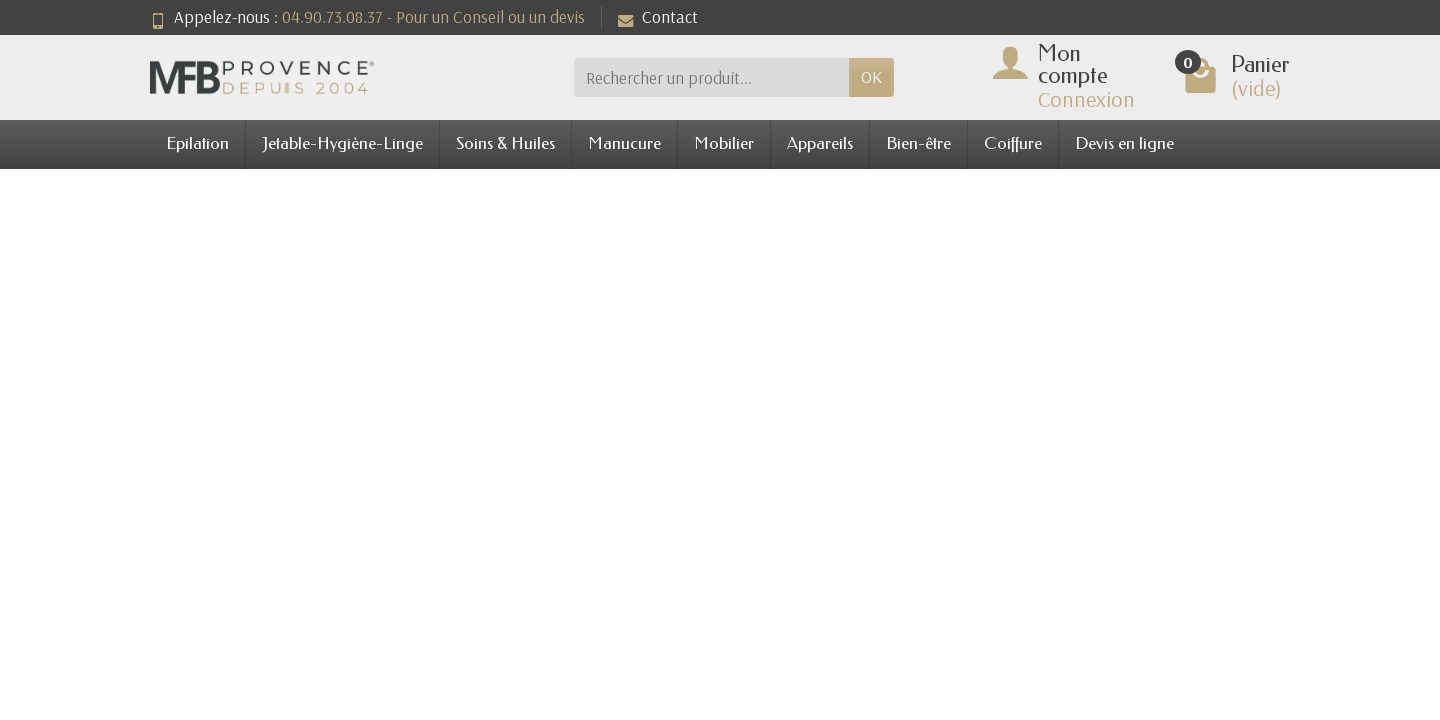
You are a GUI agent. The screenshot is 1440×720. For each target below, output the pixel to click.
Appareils (820, 143)
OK (871, 76)
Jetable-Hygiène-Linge (342, 143)
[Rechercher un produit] (711, 77)
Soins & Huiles (505, 143)
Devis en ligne (1124, 143)
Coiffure (1013, 143)
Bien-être (918, 143)
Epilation (197, 143)
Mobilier (724, 143)
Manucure (624, 143)
